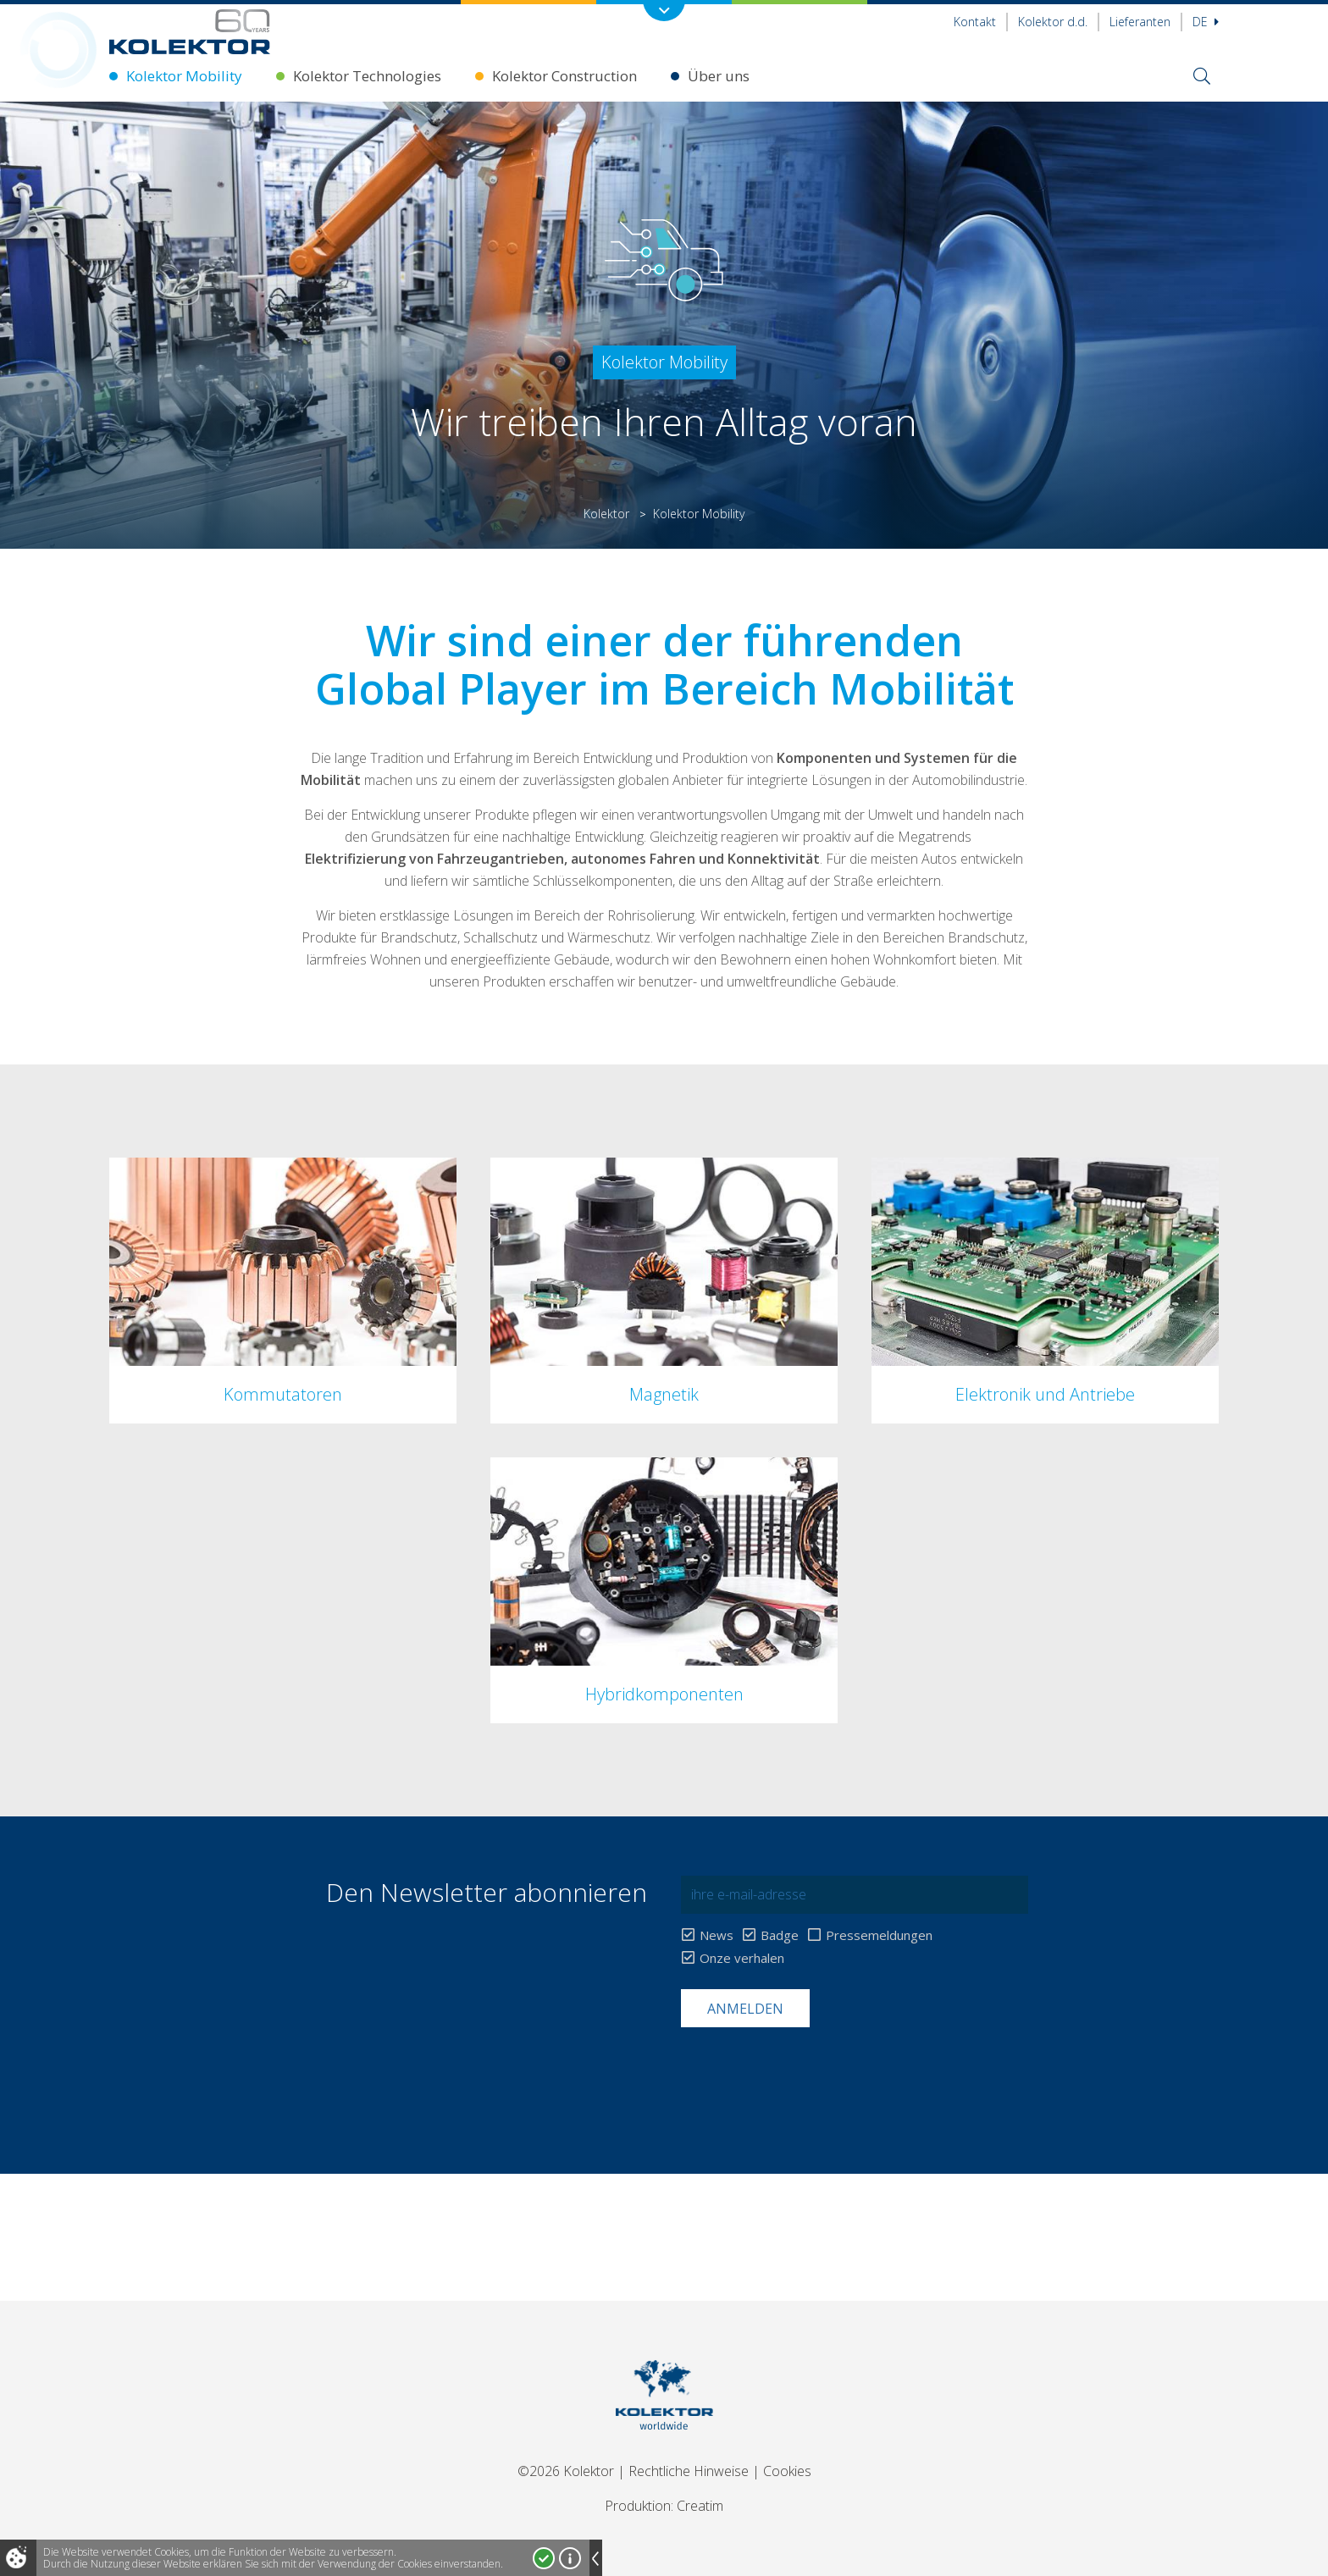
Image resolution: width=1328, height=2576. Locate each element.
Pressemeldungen (879, 1935)
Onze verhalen (742, 1958)
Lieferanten (1139, 22)
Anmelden (745, 2008)
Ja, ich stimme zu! (544, 2558)
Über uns (719, 76)
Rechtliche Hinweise (688, 2471)
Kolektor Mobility (184, 76)
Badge (780, 1935)
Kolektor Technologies (367, 76)
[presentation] (809, 2069)
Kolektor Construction (564, 76)
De (1205, 22)
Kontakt (975, 22)
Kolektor (606, 514)
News (716, 1935)
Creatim (700, 2505)
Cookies (787, 2471)
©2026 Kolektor (565, 2471)
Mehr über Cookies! (570, 2558)
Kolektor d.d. (1052, 22)
